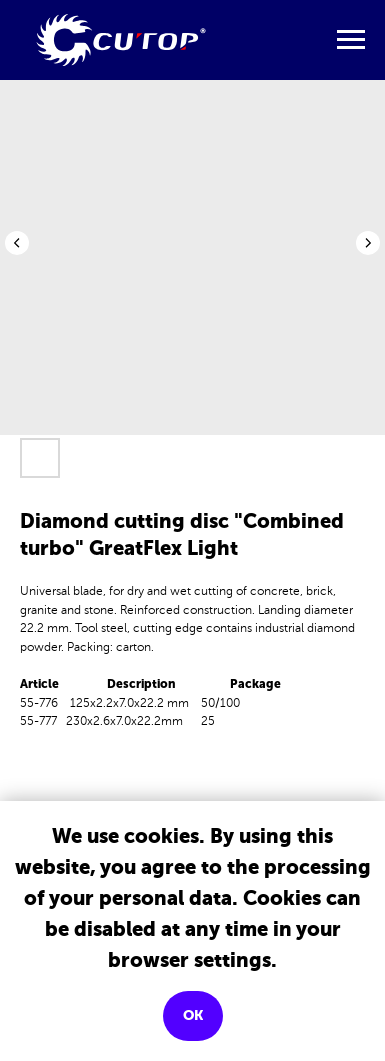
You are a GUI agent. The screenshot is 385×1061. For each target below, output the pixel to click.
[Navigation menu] (351, 40)
